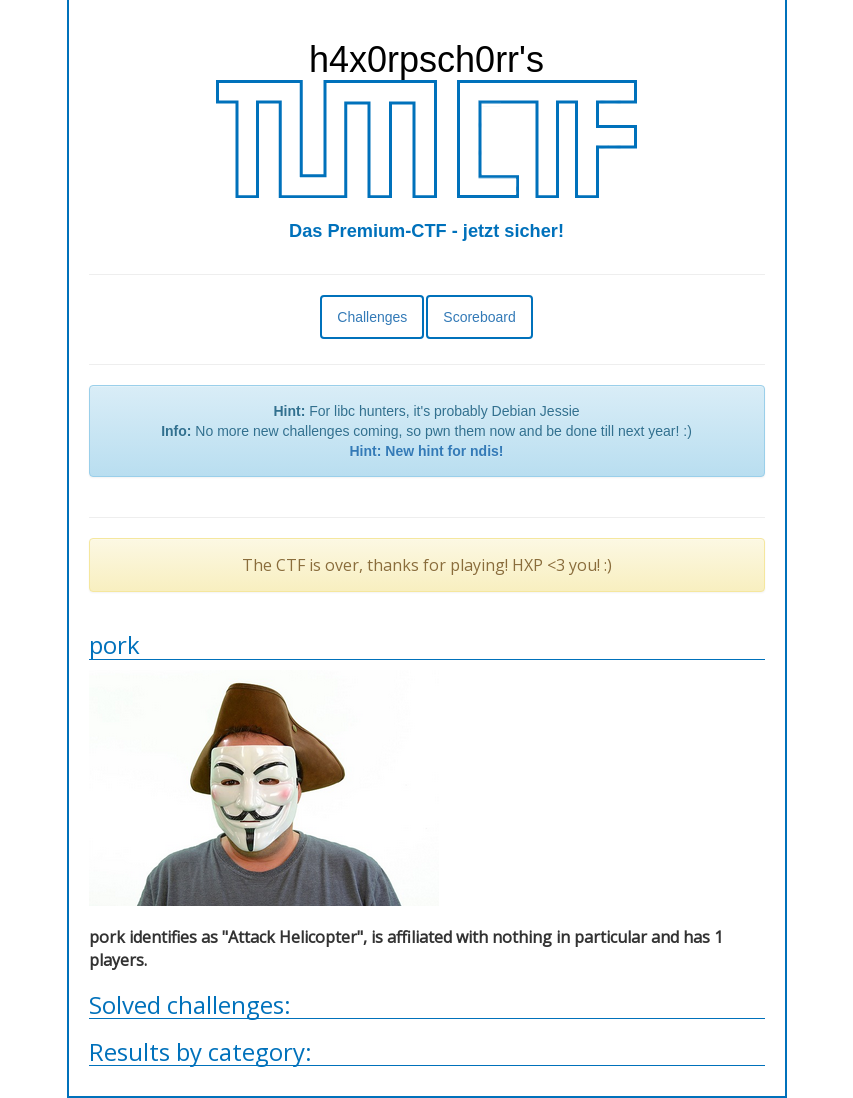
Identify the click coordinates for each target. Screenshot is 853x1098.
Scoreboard (479, 317)
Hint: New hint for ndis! (427, 451)
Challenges (372, 317)
